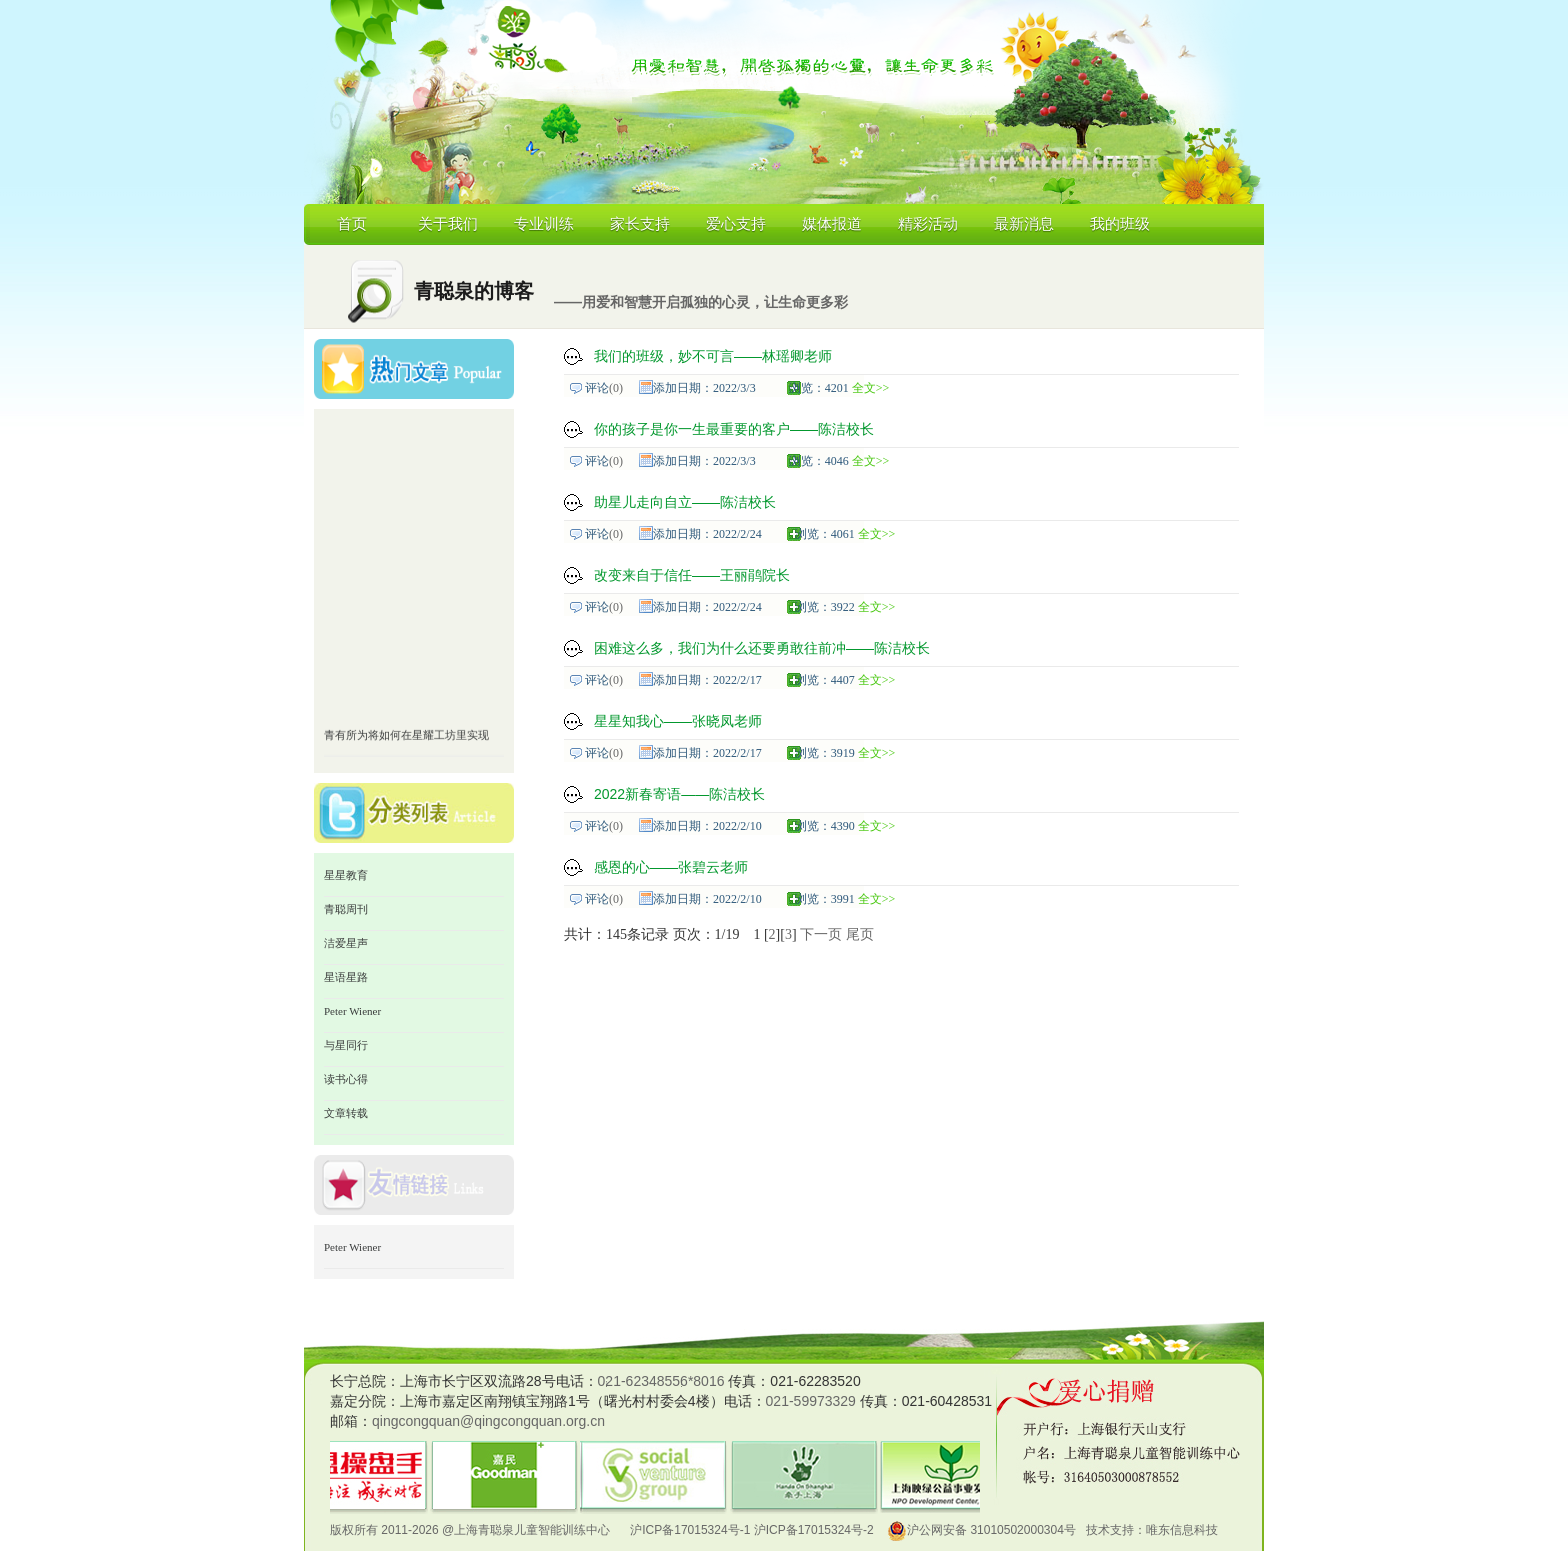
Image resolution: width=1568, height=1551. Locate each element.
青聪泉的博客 (474, 291)
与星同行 (346, 1045)
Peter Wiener (352, 1011)
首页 (352, 224)
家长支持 (640, 224)
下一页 (821, 934)
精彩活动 (928, 224)
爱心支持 (736, 224)
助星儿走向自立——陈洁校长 (685, 502)
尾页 (860, 934)
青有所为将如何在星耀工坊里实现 (406, 740)
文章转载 (346, 1113)
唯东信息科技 (1182, 1530)
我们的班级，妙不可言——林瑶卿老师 (713, 356)
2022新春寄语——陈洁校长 (679, 794)
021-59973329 (811, 1401)
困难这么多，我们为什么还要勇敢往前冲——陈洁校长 (762, 648)
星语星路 (346, 977)
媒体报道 (832, 224)
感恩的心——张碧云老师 (671, 867)
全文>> (871, 388)
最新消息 (1024, 224)
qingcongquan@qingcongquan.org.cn (488, 1421)
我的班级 (1120, 224)
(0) (616, 388)
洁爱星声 (346, 943)
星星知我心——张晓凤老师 (678, 721)
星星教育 (346, 875)
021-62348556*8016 (661, 1381)
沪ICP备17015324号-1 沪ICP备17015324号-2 (751, 1530)
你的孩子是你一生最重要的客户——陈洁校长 (734, 429)
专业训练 (544, 224)
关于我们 (448, 224)
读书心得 (346, 1079)
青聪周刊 (346, 909)
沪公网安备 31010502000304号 (981, 1530)
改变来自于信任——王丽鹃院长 (692, 575)
